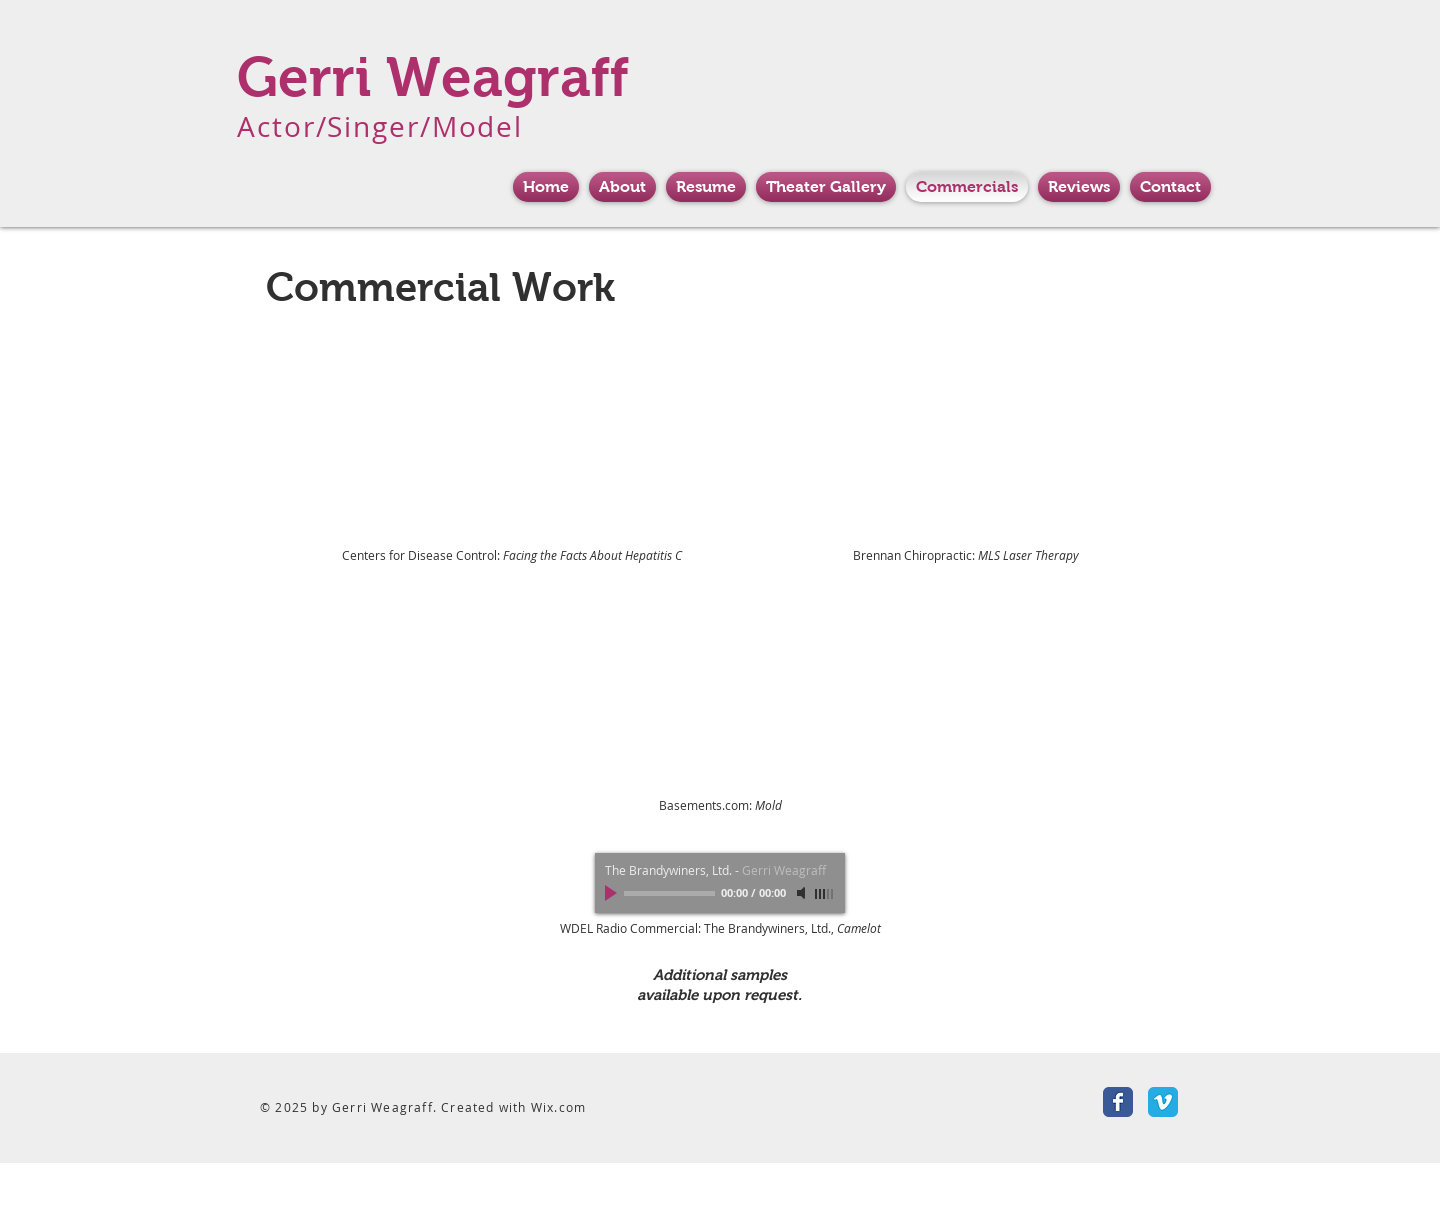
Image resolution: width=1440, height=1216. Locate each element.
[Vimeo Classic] (1163, 1102)
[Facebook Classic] (1118, 1102)
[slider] (825, 894)
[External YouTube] (513, 438)
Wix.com (558, 1107)
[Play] (613, 893)
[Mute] (803, 893)
